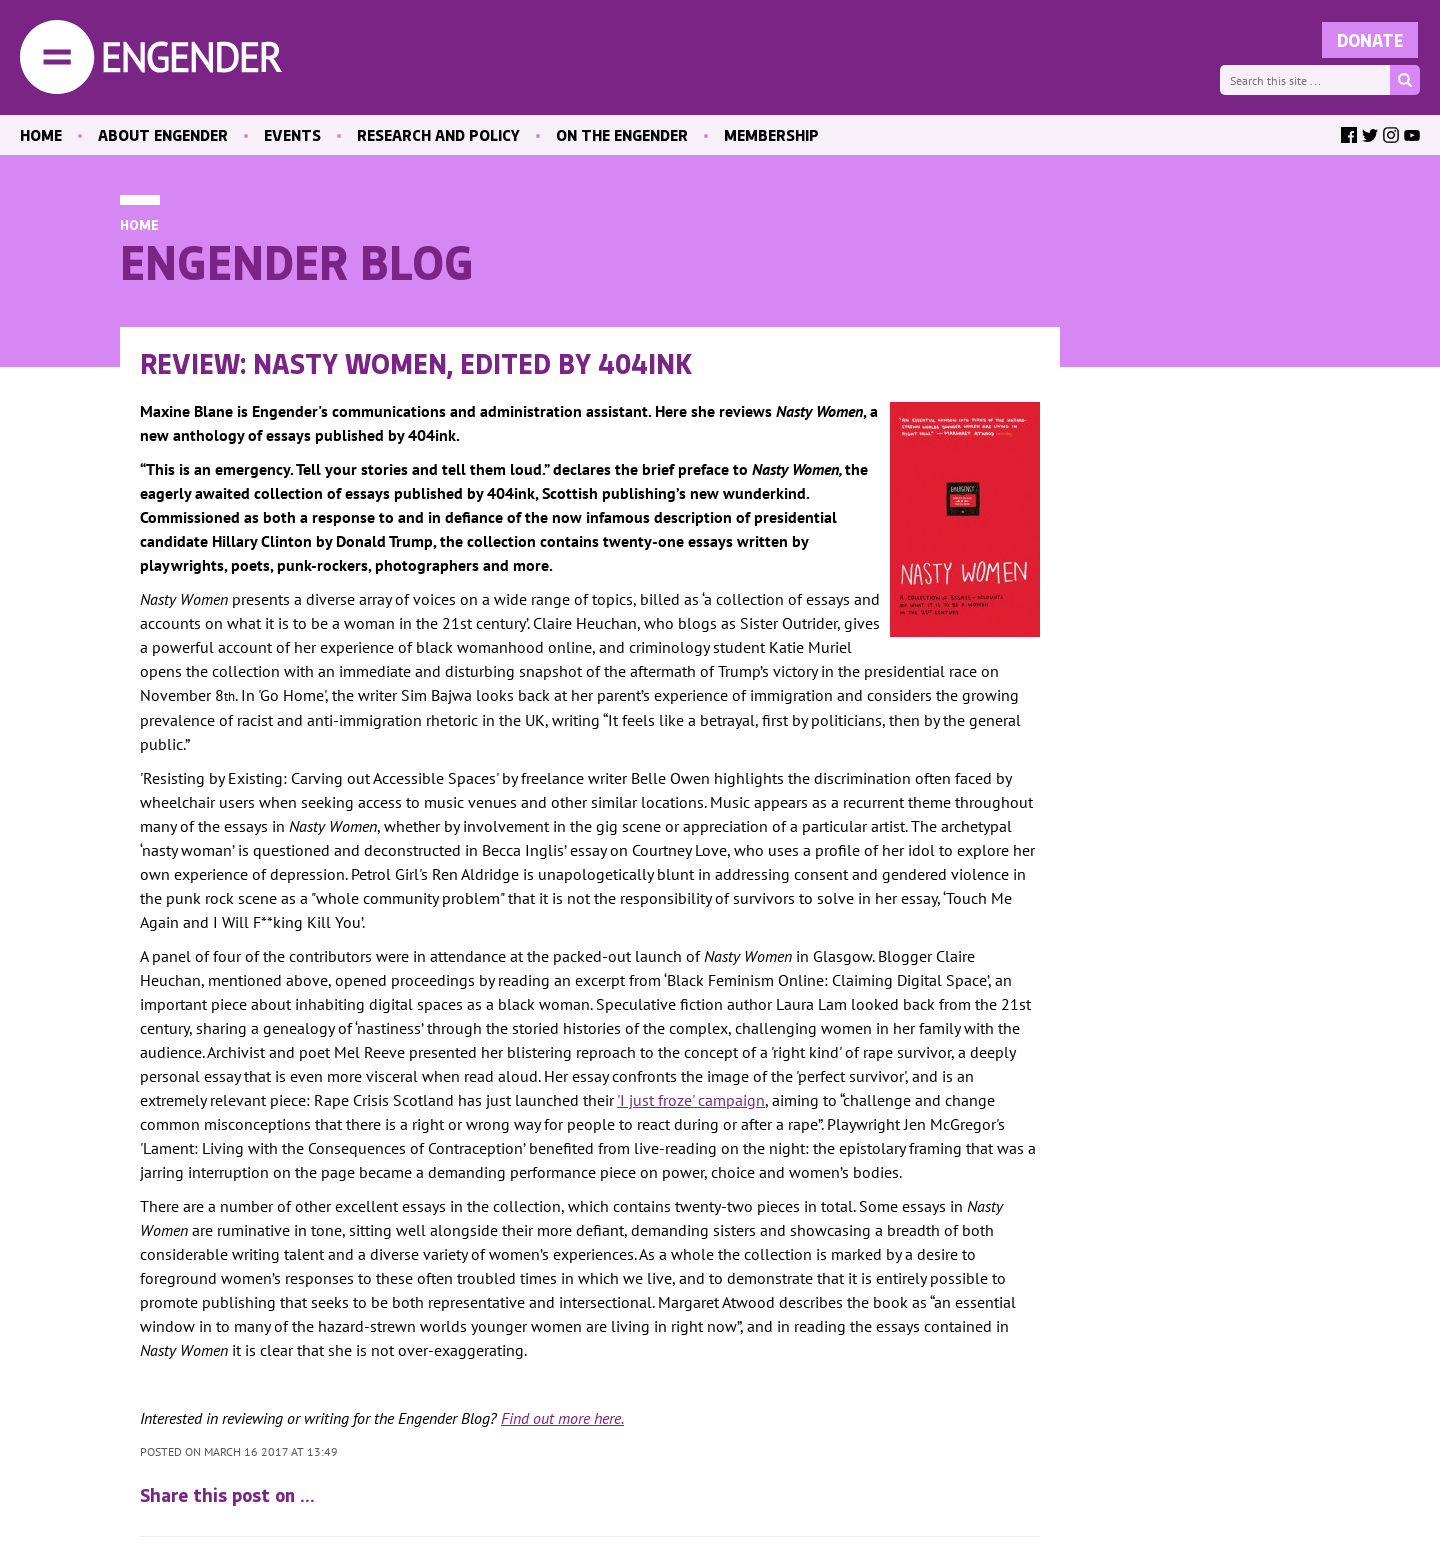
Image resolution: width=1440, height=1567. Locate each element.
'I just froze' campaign (691, 1100)
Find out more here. (562, 1418)
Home (139, 224)
